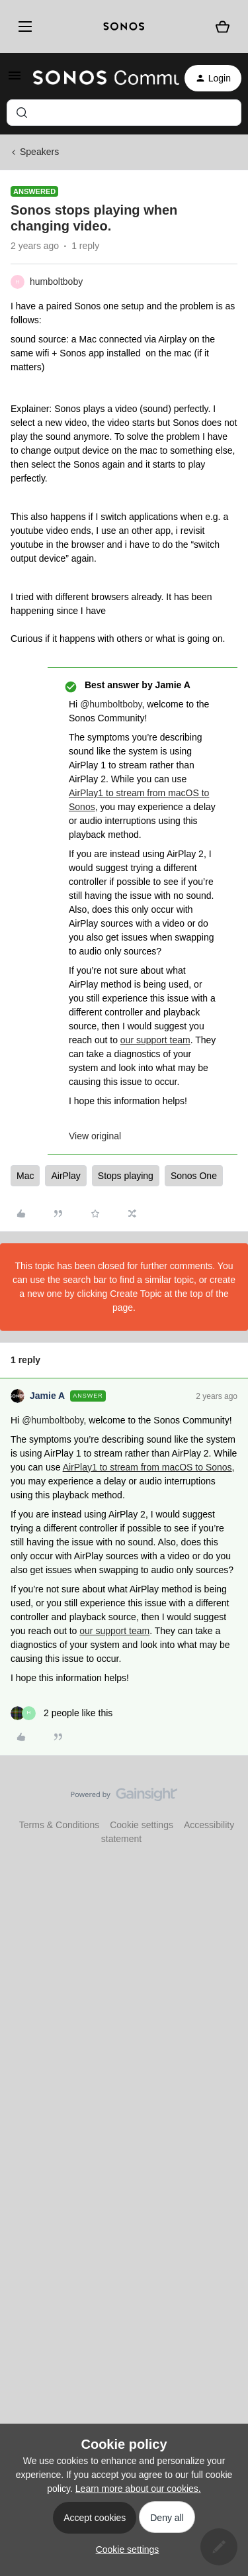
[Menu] (22, 26)
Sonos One (194, 1175)
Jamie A (47, 1395)
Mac (25, 1175)
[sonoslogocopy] (124, 26)
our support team (155, 1040)
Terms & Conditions (59, 1825)
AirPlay (65, 1175)
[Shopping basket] (222, 26)
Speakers (39, 151)
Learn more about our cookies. (138, 2488)
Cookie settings (141, 1825)
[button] (14, 80)
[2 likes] (61, 1713)
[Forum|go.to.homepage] (98, 78)
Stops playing (125, 1175)
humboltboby (56, 281)
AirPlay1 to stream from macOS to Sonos (147, 1467)
